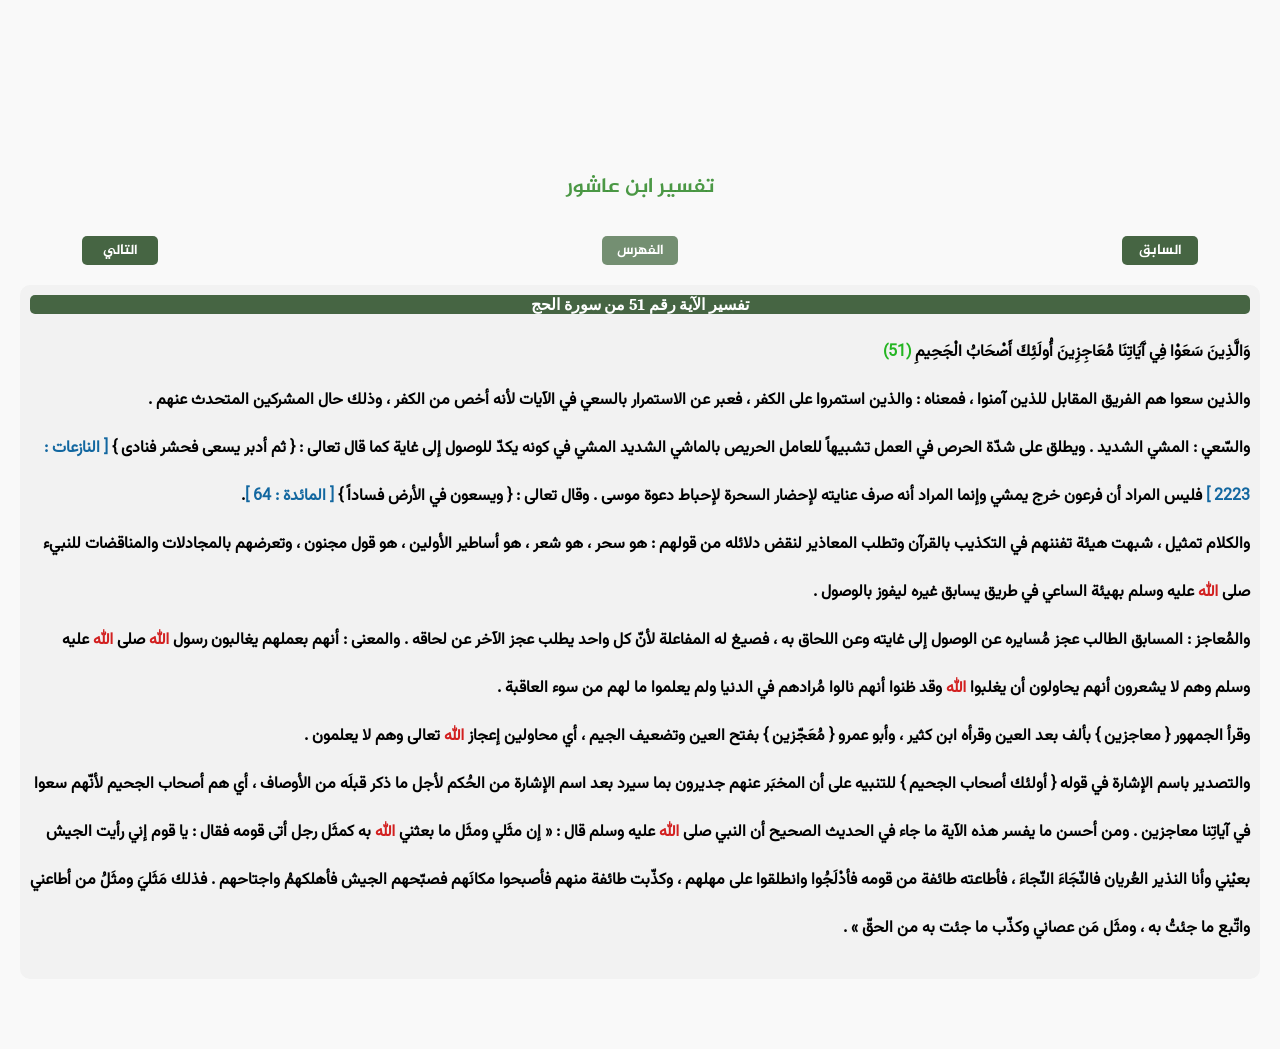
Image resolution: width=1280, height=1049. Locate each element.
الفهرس (640, 250)
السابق (1160, 250)
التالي (120, 250)
